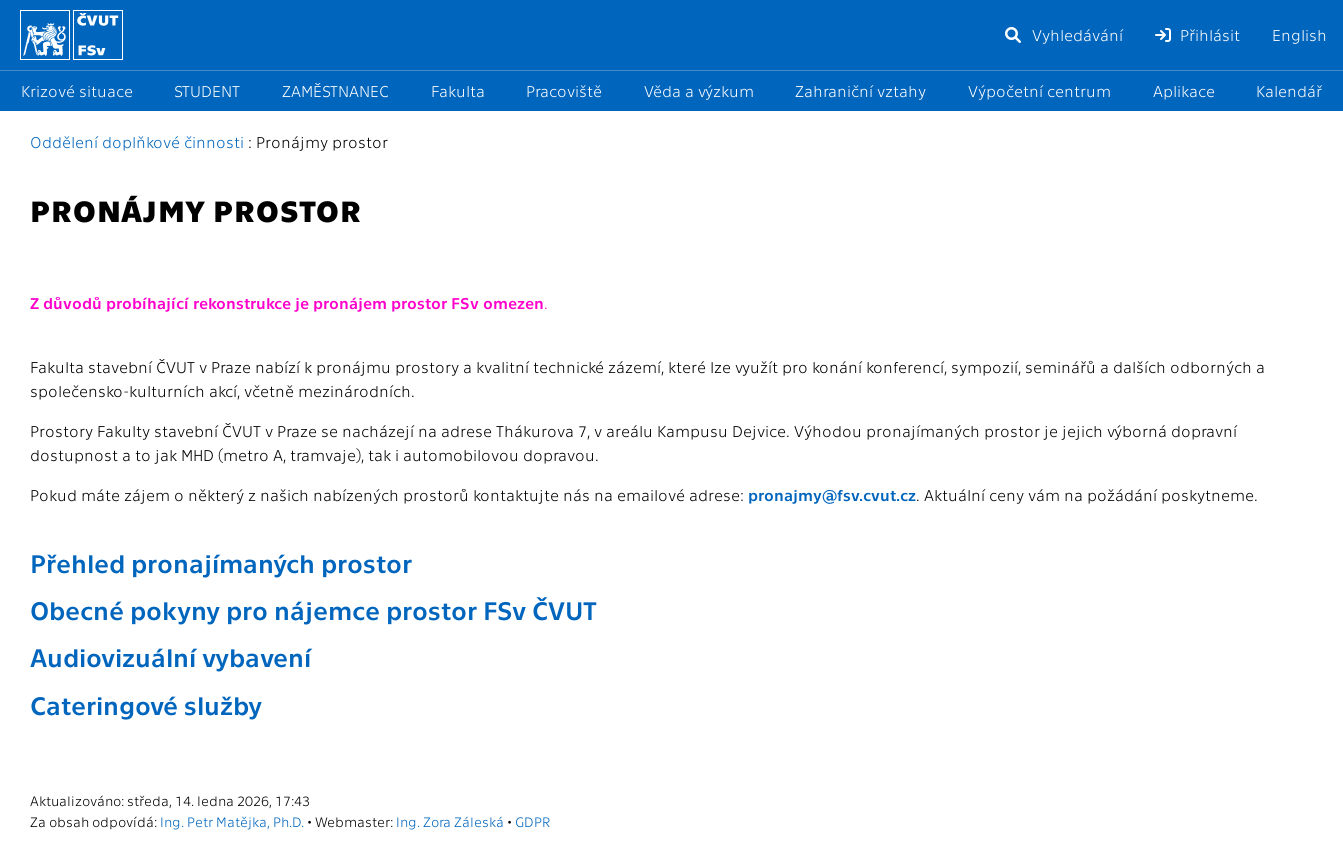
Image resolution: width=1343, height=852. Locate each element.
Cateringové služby (146, 704)
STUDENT (207, 90)
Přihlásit (1197, 34)
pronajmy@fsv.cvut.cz (832, 494)
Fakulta (458, 90)
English (1299, 34)
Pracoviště (564, 90)
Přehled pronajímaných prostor (221, 562)
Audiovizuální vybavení (170, 656)
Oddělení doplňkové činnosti (137, 141)
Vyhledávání (1063, 34)
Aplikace (1184, 90)
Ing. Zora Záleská (450, 821)
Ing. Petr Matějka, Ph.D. (232, 821)
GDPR (532, 821)
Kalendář (1289, 90)
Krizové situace (77, 90)
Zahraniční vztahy (860, 90)
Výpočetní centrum (1039, 90)
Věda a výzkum (699, 90)
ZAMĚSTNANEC (335, 90)
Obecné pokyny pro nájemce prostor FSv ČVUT (313, 609)
